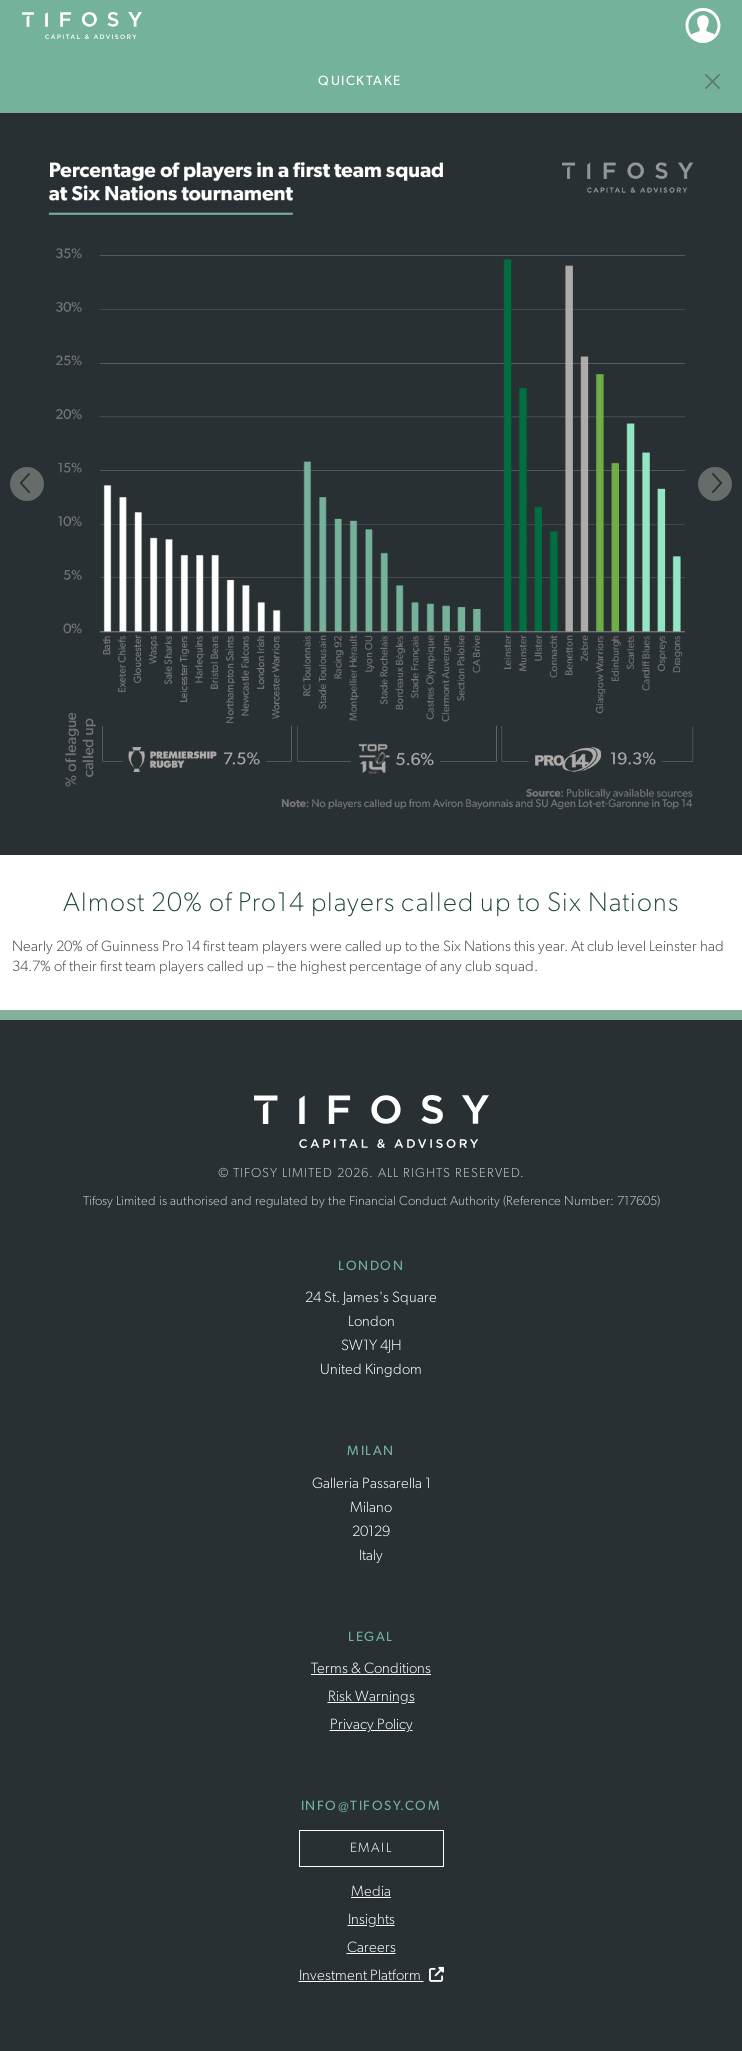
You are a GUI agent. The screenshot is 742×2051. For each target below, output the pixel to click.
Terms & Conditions (371, 1669)
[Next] (715, 484)
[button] (703, 25)
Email (371, 1848)
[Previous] (27, 484)
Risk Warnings (371, 1697)
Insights (371, 1920)
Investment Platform (371, 1976)
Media (371, 1892)
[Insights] (713, 81)
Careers (371, 1948)
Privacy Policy (371, 1725)
